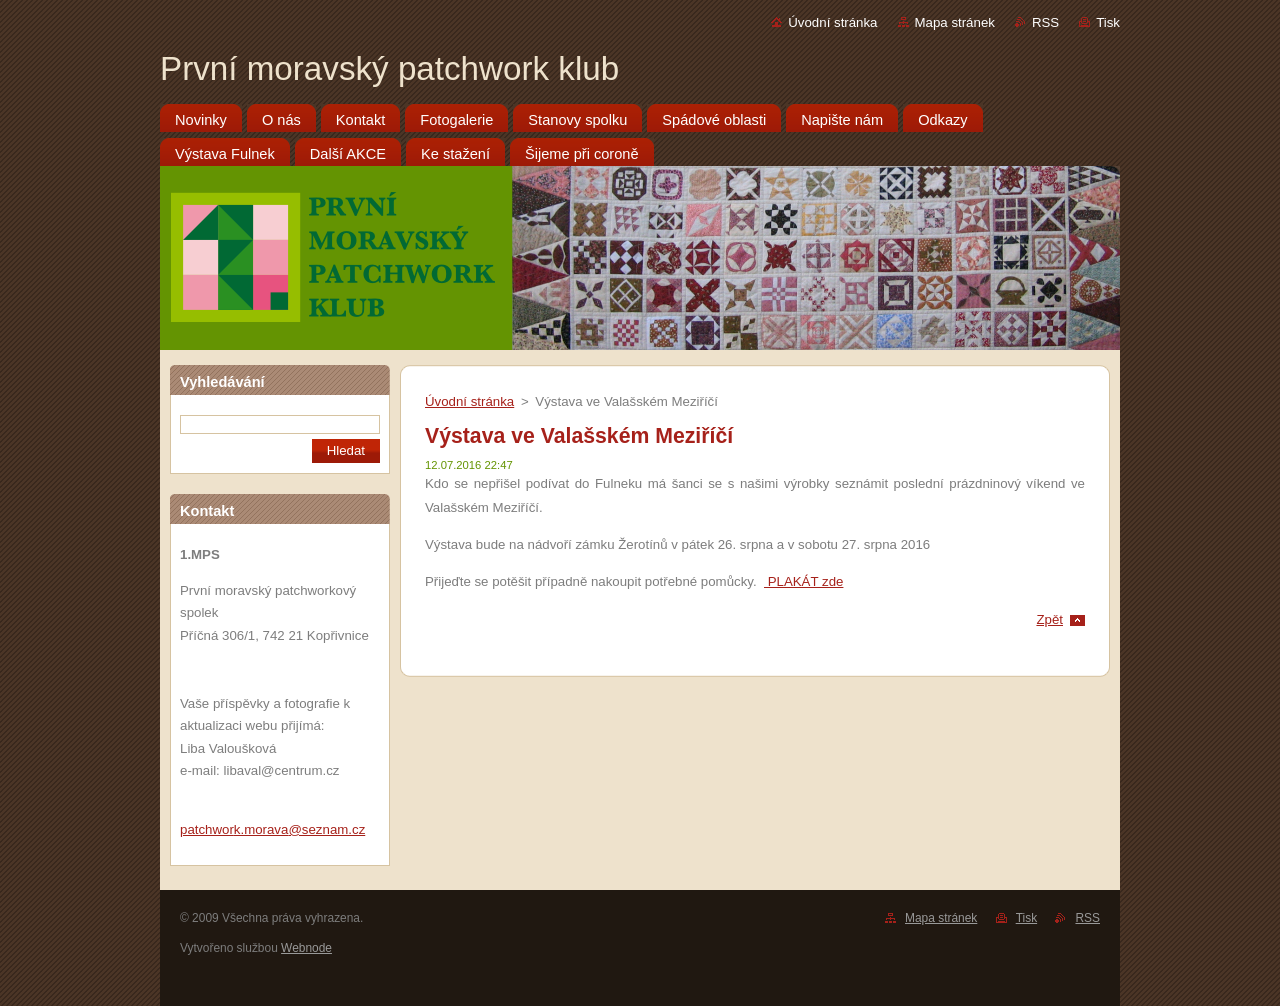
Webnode (306, 948)
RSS (1045, 22)
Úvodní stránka (832, 22)
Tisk (1108, 22)
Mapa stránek (955, 22)
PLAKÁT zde (803, 581)
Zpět (1049, 619)
